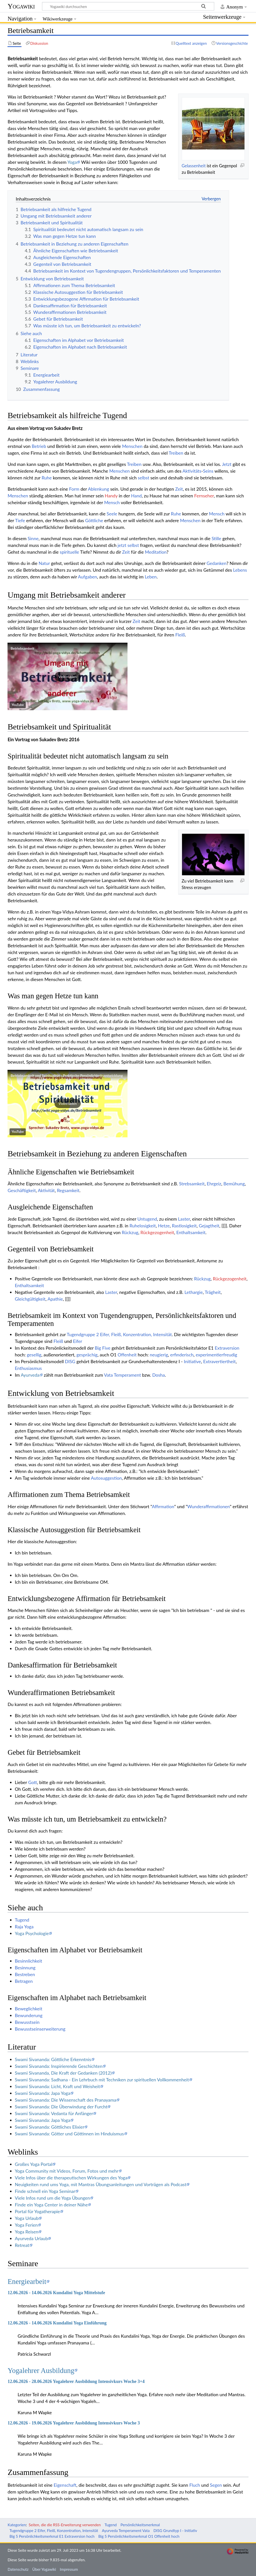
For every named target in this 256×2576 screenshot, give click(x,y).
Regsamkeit (68, 1190)
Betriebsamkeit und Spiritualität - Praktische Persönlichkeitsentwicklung (66, 1075)
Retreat (22, 2245)
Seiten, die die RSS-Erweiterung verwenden (65, 2524)
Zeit (179, 489)
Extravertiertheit (219, 1361)
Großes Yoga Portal (33, 2164)
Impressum (69, 2569)
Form (74, 489)
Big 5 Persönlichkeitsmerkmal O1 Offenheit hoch (138, 2536)
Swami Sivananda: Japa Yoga (42, 2093)
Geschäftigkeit (22, 1190)
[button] (68, 676)
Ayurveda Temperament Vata (126, 2530)
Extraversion (227, 1348)
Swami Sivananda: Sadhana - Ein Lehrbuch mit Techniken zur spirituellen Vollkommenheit (102, 2079)
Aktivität (46, 1190)
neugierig (159, 1354)
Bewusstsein (27, 2022)
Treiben (176, 453)
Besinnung (25, 1967)
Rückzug (130, 1232)
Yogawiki (21, 6)
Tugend (22, 1920)
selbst (143, 477)
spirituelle (69, 552)
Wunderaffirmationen (208, 1506)
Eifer (77, 1341)
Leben (151, 576)
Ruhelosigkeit (143, 1225)
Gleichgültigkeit (30, 1299)
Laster (184, 1219)
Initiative (192, 1361)
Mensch (112, 502)
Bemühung (234, 1183)
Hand (136, 495)
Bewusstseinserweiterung (40, 2029)
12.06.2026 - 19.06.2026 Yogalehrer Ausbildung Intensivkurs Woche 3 (74, 2422)
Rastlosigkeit (184, 1225)
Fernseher (204, 495)
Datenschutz (18, 2569)
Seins (208, 471)
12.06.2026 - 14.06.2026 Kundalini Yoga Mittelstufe (56, 2292)
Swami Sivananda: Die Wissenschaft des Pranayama (65, 2100)
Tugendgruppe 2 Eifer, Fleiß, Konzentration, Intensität (119, 1334)
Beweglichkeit (28, 2008)
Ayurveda (30, 1375)
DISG (70, 1361)
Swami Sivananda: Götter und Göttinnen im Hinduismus (69, 2133)
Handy (111, 495)
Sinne (33, 538)
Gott (32, 1782)
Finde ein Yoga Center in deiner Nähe (51, 2204)
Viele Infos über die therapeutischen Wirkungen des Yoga (71, 2177)
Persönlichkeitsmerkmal (140, 2524)
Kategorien (17, 2524)
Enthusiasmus (28, 1368)
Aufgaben (87, 576)
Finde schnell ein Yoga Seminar (45, 2191)
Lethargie (193, 1292)
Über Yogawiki (44, 2569)
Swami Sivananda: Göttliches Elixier (49, 2127)
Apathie (55, 1299)
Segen (216, 2485)
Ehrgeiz (214, 1183)
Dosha (158, 1375)
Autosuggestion (106, 1478)
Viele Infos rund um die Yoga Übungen (52, 2198)
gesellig (34, 1354)
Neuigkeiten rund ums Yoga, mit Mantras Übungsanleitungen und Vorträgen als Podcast (100, 2184)
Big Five (102, 1348)
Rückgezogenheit (157, 1232)
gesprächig (87, 1354)
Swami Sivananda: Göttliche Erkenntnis (53, 2059)
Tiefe (20, 520)
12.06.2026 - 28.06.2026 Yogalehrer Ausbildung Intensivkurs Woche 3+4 (76, 2381)
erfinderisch (182, 1354)
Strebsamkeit (191, 1183)
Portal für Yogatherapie (37, 2211)
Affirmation (163, 1506)
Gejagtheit (209, 1225)
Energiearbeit (27, 2281)
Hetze (164, 1225)
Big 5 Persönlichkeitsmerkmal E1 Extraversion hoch (52, 2536)
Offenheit (127, 1354)
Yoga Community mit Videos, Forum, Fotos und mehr (66, 2171)
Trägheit (213, 1292)
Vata (108, 1375)
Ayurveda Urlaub (31, 2238)
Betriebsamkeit (22, 648)
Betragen (24, 1981)
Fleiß (180, 634)
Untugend (147, 1219)
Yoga (72, 162)
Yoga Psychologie (32, 1933)
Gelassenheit (194, 165)
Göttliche (94, 520)
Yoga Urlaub (26, 2218)
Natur (44, 563)
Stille (216, 538)
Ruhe (47, 477)
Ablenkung (98, 489)
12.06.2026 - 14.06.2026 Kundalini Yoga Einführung (57, 2322)
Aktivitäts (192, 471)
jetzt (122, 545)
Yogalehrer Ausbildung (41, 2370)
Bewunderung (28, 2015)
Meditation (156, 552)
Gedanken (216, 563)
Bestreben (25, 1974)
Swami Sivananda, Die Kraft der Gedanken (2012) (63, 2073)
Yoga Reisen (26, 2231)
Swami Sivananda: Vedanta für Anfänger (54, 2113)
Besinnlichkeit (28, 1961)
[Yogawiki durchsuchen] (128, 6)
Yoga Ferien (26, 2225)
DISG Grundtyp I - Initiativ (175, 2530)
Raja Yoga (24, 1926)
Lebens (240, 570)
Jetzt (227, 464)
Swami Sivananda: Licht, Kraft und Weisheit (57, 2086)
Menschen (132, 446)
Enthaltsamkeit (191, 1232)
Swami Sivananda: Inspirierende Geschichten (58, 2066)
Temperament (127, 1375)
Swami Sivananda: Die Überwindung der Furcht (61, 2106)
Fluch (194, 2485)
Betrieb (39, 446)
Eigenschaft (65, 2485)
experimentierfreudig (216, 1354)
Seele (112, 513)
